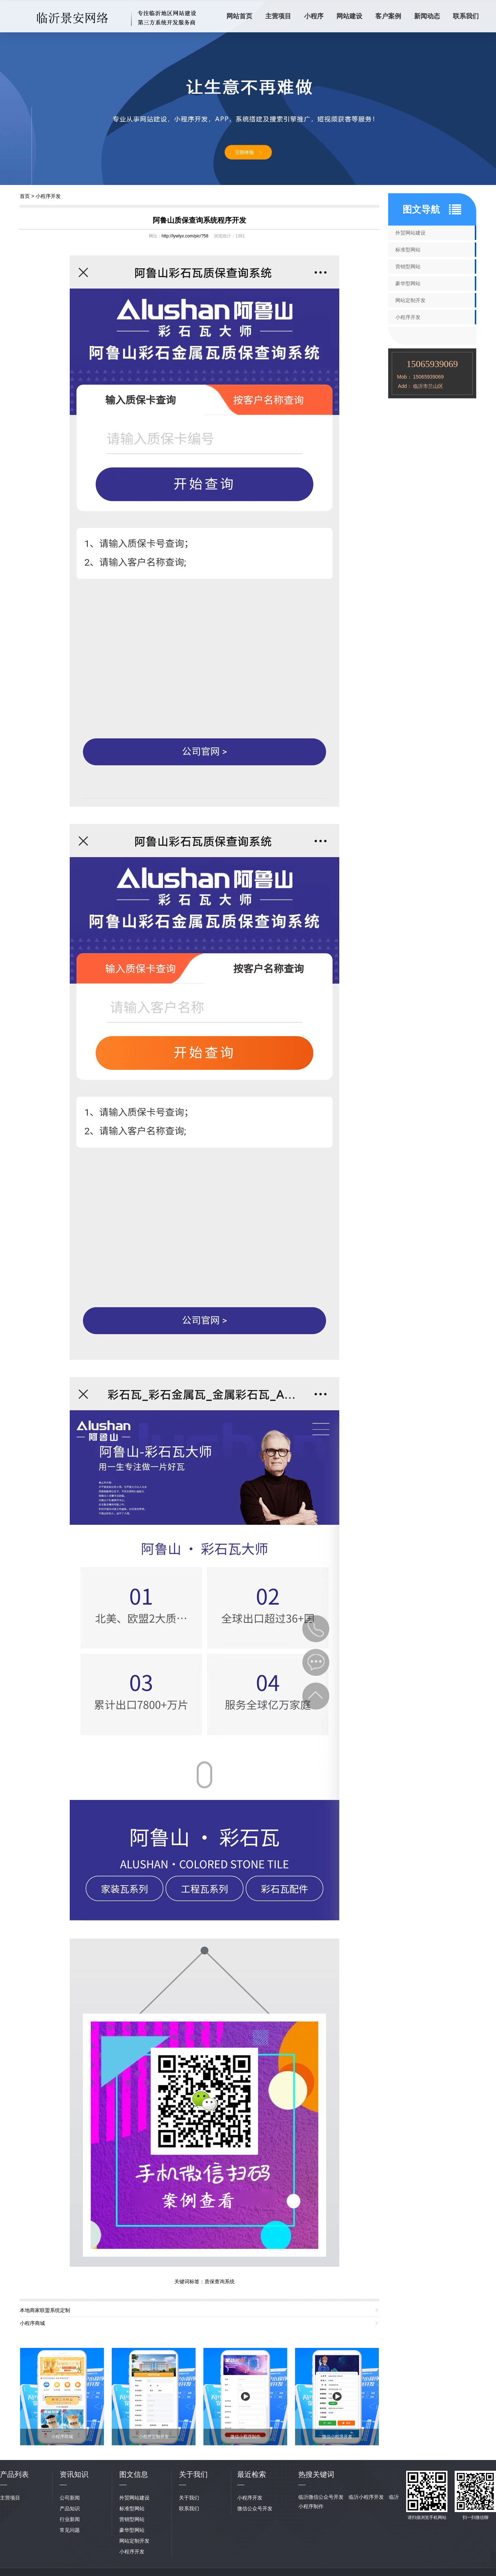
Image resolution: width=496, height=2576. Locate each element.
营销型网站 (408, 266)
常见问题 (70, 2530)
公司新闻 (70, 2498)
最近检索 (251, 2474)
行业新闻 (70, 2519)
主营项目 (278, 16)
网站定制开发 (410, 300)
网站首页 (239, 16)
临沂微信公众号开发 (321, 2497)
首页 (25, 196)
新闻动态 (427, 16)
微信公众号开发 (254, 2508)
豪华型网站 (408, 283)
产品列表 (14, 2474)
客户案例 (388, 16)
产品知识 (70, 2508)
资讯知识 (74, 2474)
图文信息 (133, 2474)
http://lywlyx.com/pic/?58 (185, 235)
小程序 (313, 16)
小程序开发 (48, 196)
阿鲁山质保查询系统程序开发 (199, 220)
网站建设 (349, 16)
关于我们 (189, 2498)
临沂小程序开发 (366, 2497)
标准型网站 (408, 249)
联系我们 (466, 16)
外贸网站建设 (410, 233)
